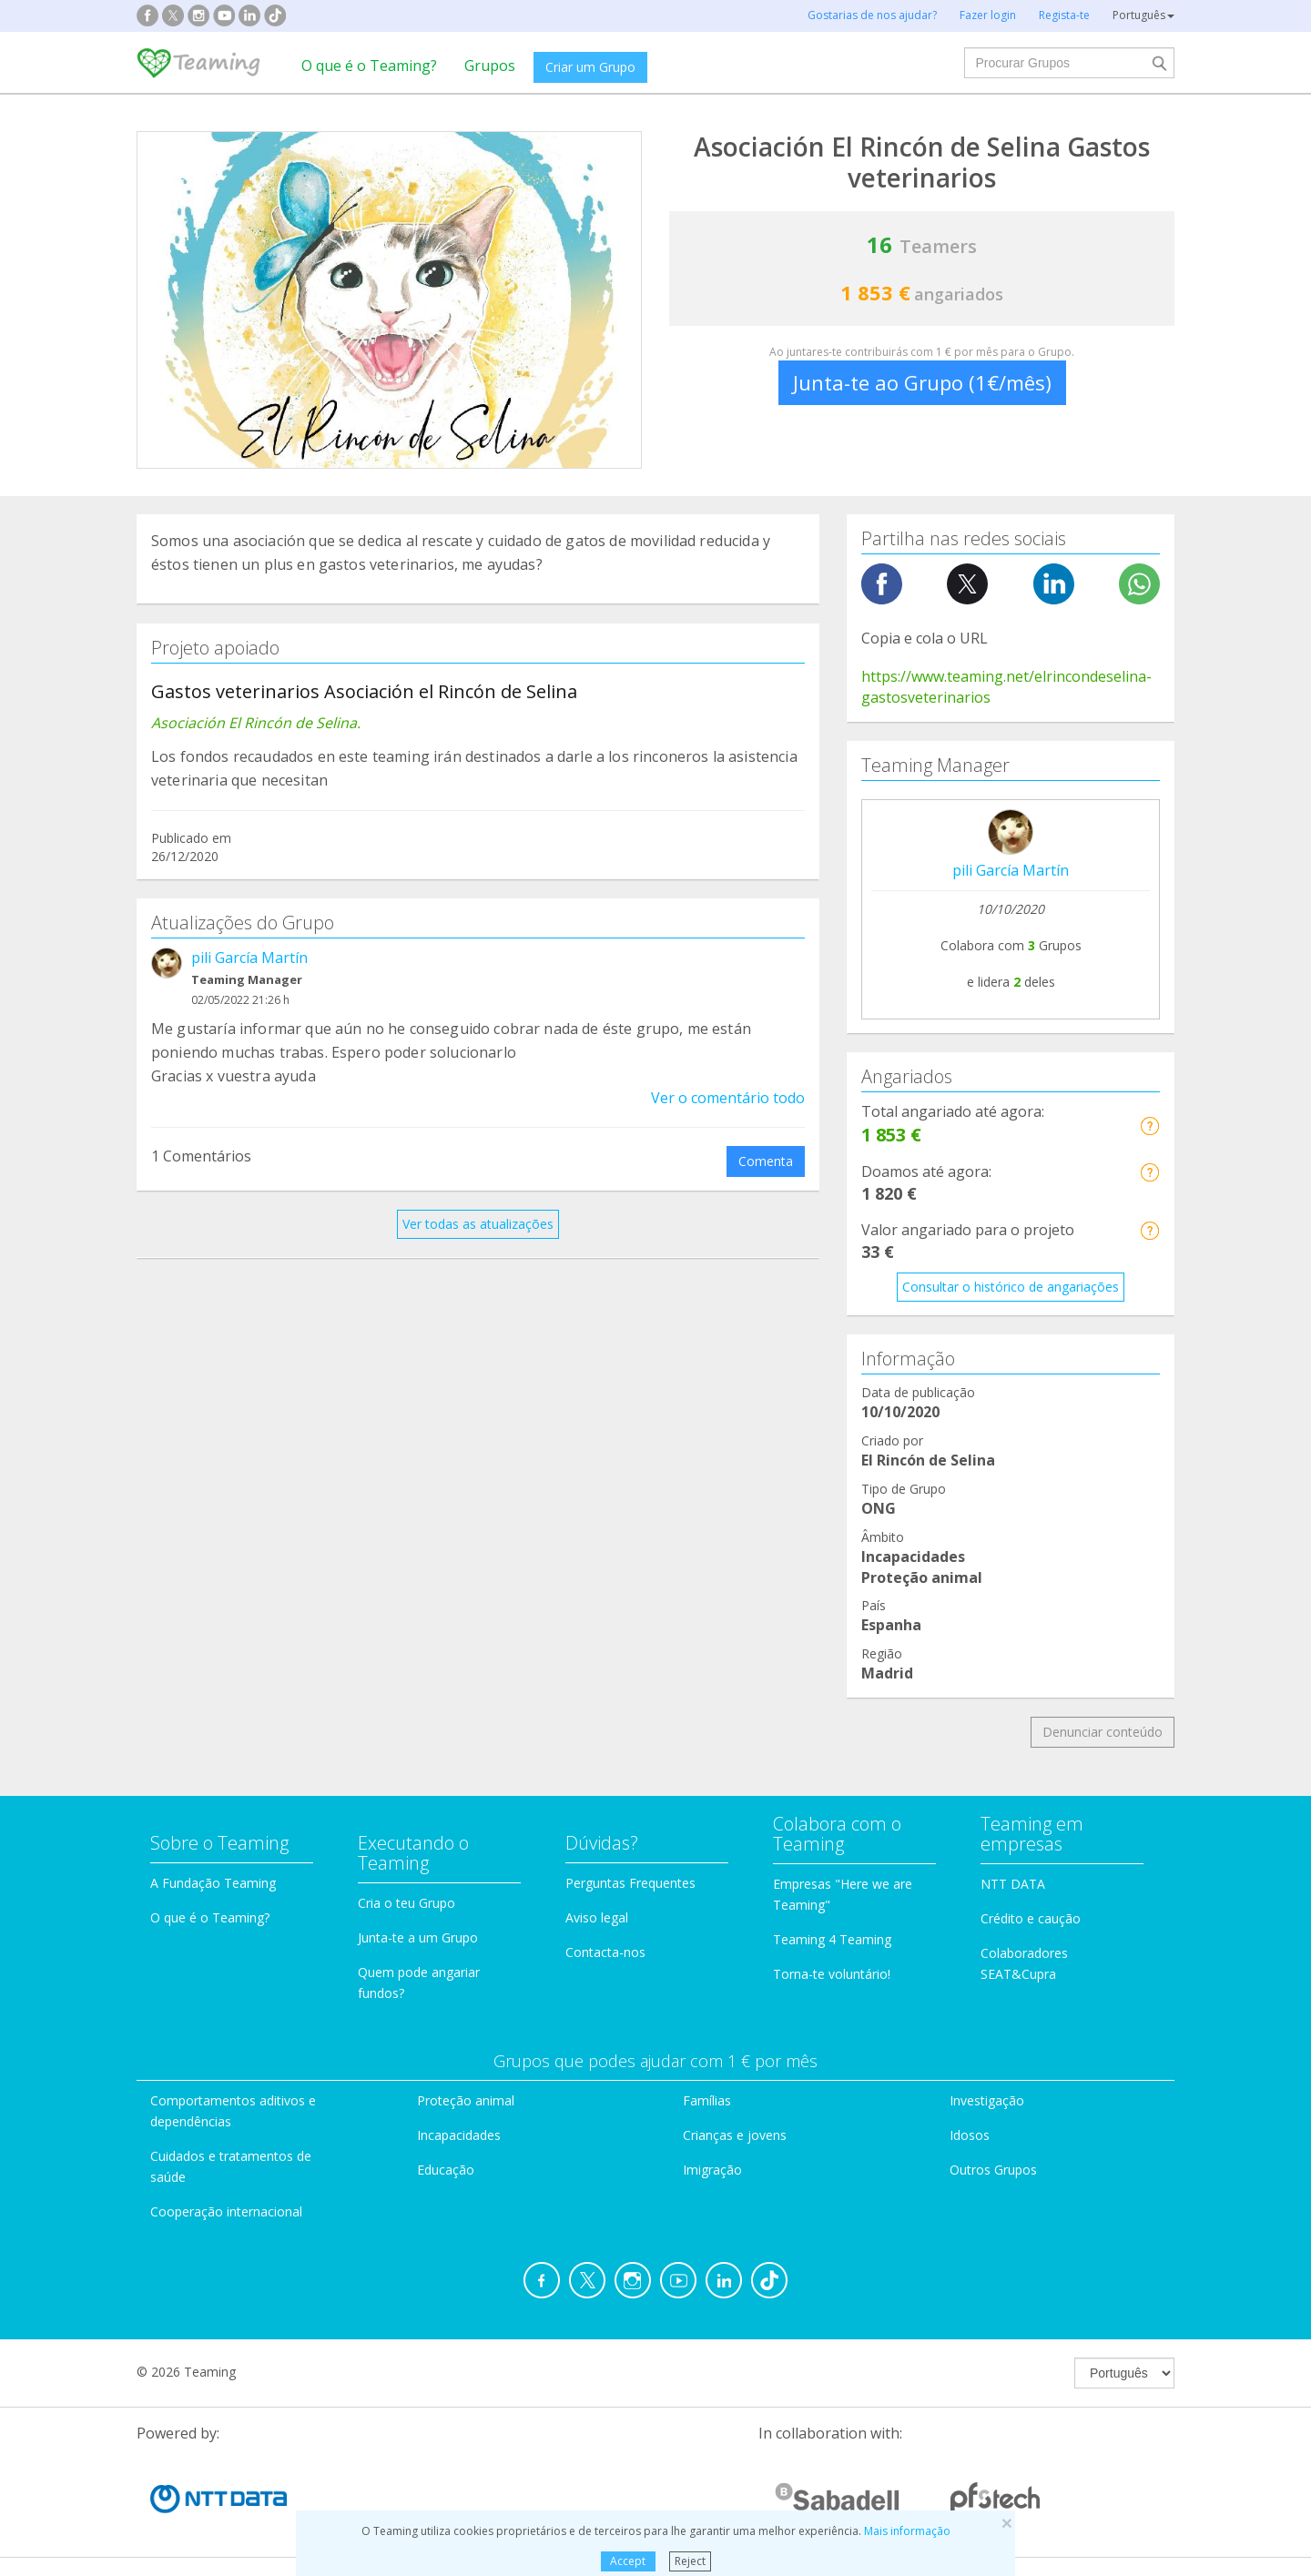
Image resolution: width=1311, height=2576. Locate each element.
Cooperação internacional (226, 2211)
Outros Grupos (993, 2169)
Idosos (970, 2135)
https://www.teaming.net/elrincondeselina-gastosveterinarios (1006, 686)
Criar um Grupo (590, 67)
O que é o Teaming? (369, 66)
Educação (445, 2169)
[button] (1149, 1125)
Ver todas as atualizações (478, 1223)
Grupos (489, 66)
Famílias (707, 2100)
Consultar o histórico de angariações (1010, 1286)
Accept (627, 2561)
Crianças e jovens (735, 2135)
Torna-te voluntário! (831, 1974)
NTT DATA (1013, 1883)
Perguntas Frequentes (630, 1882)
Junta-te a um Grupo (418, 1937)
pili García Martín (249, 958)
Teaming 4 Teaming (832, 1939)
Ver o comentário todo (728, 1098)
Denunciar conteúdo (1102, 1731)
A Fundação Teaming (213, 1882)
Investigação (987, 2100)
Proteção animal (465, 2100)
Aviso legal (596, 1917)
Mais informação (907, 2531)
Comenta (765, 1161)
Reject (690, 2561)
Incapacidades (459, 2135)
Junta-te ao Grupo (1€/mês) (922, 382)
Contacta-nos (605, 1952)
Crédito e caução (1031, 1918)
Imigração (712, 2169)
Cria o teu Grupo (406, 1903)
